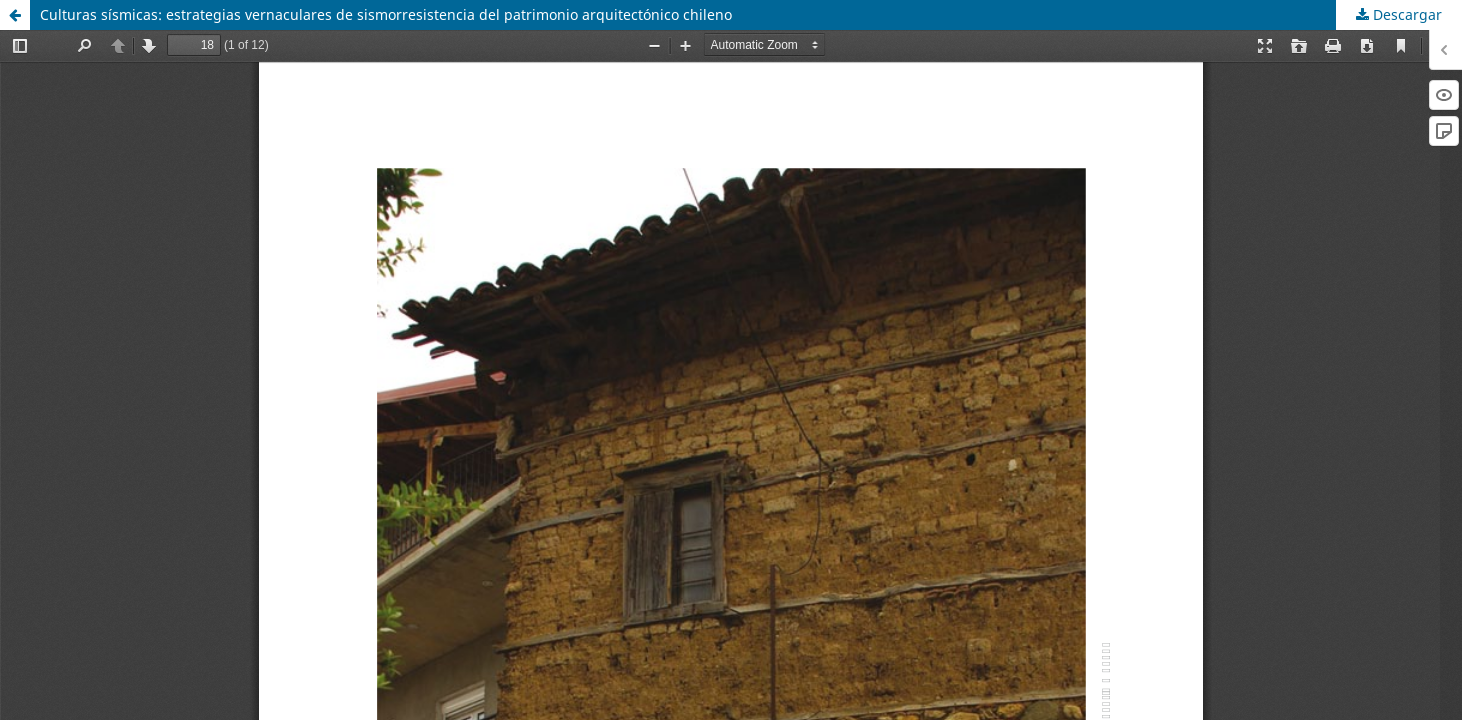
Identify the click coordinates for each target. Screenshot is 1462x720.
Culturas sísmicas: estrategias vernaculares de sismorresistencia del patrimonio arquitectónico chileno (386, 14)
